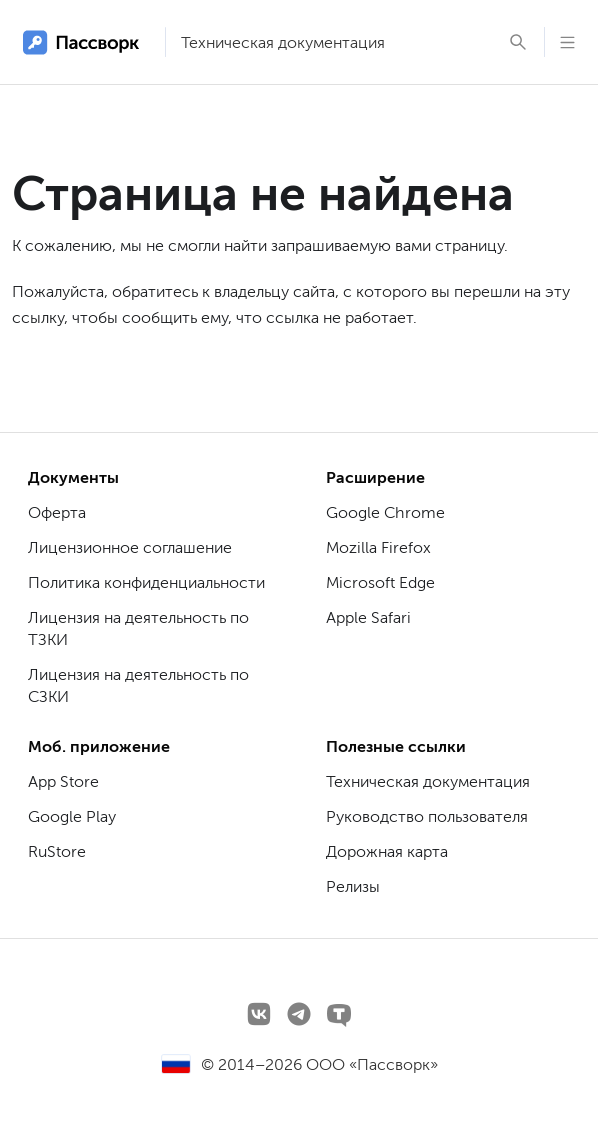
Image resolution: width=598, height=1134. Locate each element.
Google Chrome (385, 512)
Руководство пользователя (427, 816)
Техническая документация (283, 42)
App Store (63, 781)
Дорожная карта (387, 851)
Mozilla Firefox (378, 547)
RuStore (57, 851)
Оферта (57, 512)
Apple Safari (368, 617)
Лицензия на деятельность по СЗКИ (138, 685)
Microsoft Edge (380, 582)
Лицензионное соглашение (130, 547)
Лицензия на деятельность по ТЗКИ (138, 628)
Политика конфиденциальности (146, 582)
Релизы (353, 886)
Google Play (72, 816)
